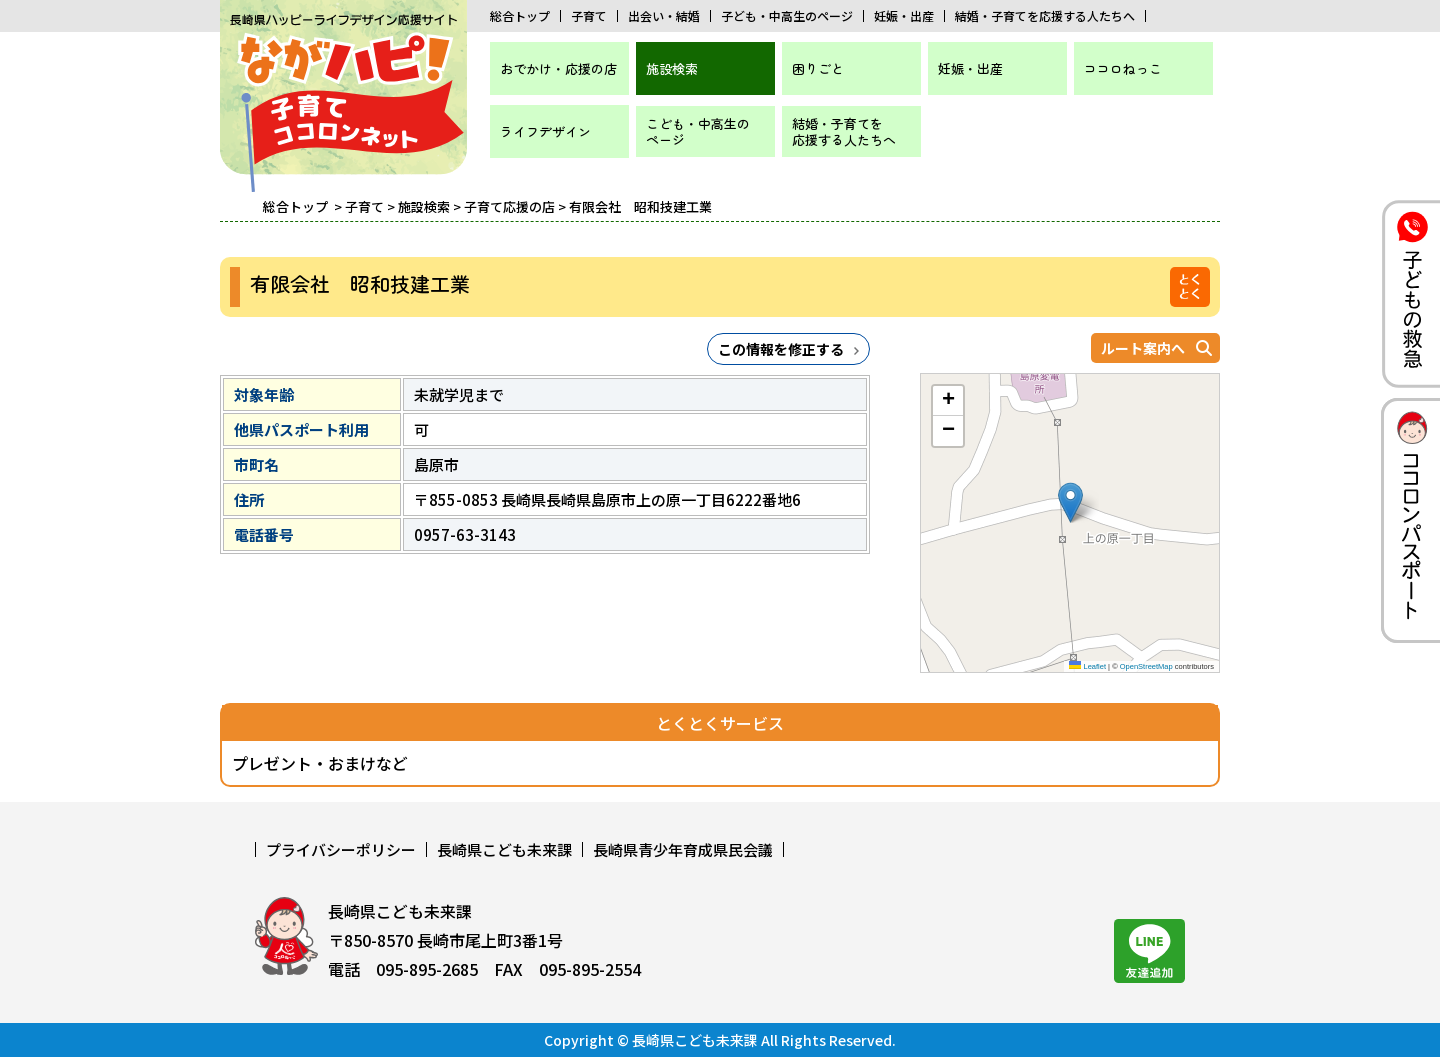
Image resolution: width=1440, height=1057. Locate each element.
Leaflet (1087, 666)
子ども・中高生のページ (787, 16)
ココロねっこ (1123, 68)
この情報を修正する (781, 349)
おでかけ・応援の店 (558, 68)
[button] (1070, 502)
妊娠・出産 (904, 16)
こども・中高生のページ (698, 131)
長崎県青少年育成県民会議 (683, 849)
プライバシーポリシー (341, 849)
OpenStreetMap (1146, 666)
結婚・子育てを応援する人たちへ (1045, 16)
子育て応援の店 (509, 206)
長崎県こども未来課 (504, 849)
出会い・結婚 (664, 16)
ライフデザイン (545, 131)
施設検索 (672, 68)
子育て (589, 16)
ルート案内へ (1143, 348)
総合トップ (520, 16)
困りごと (818, 68)
